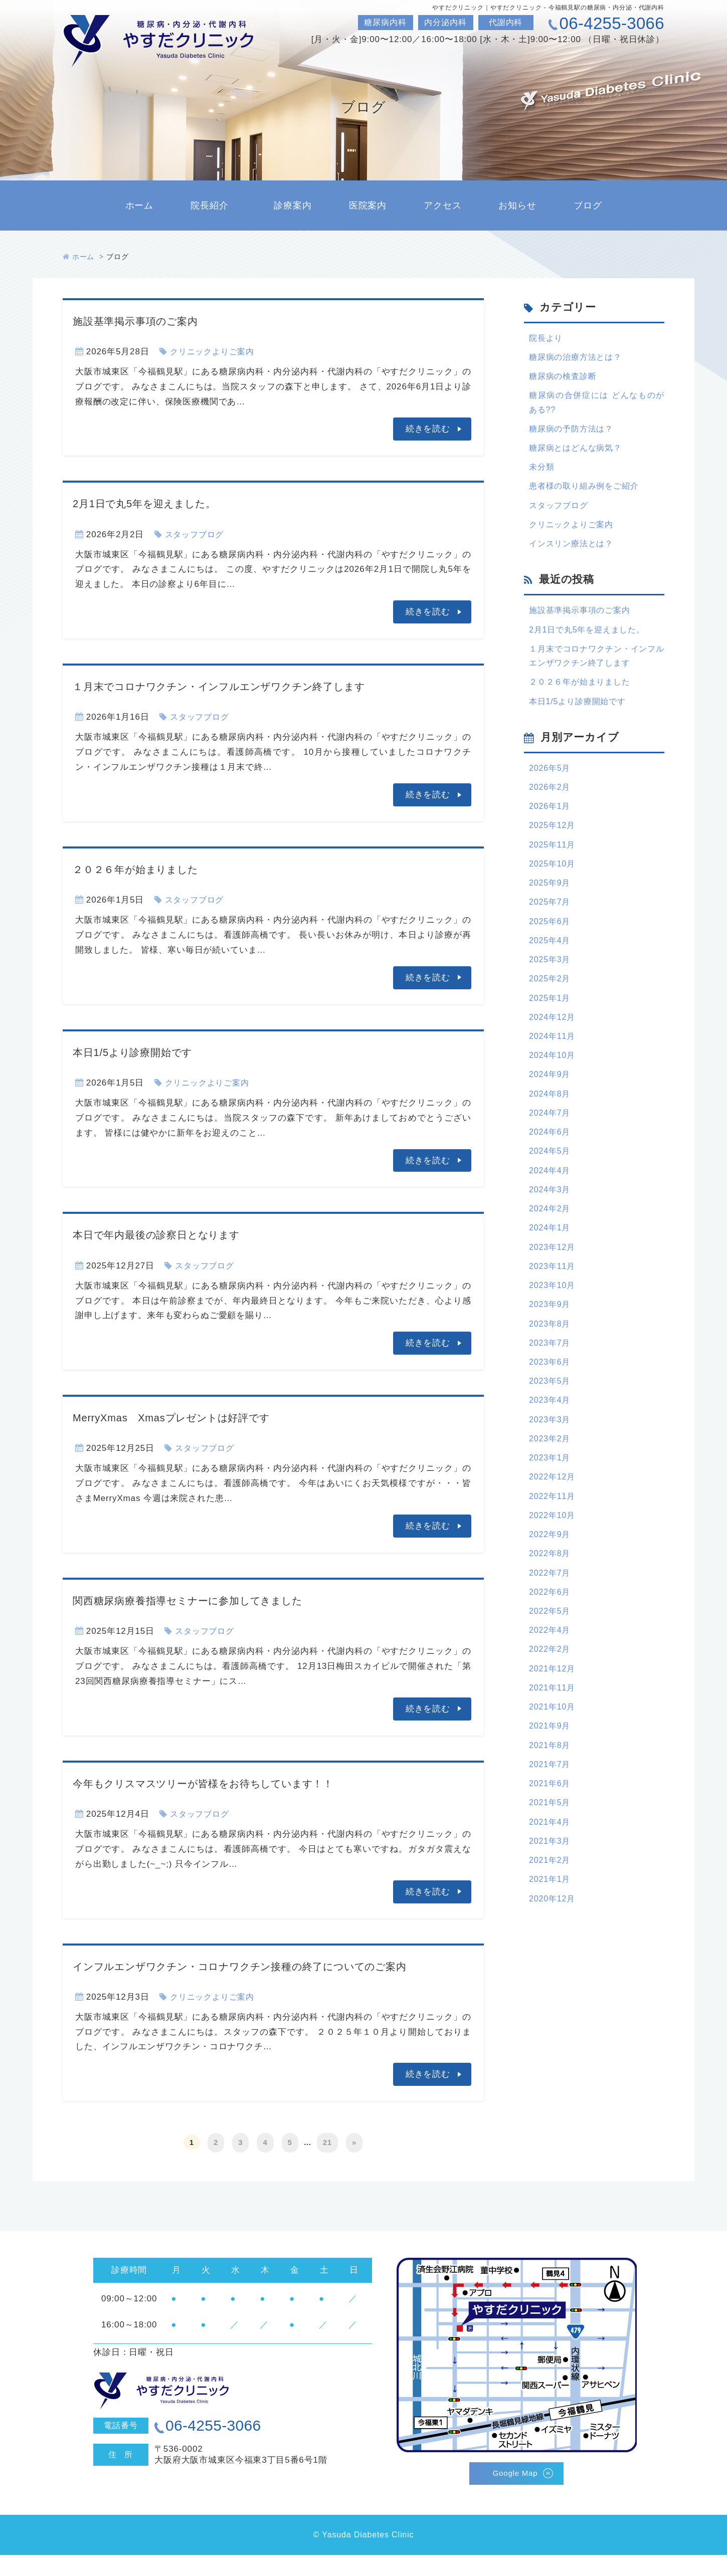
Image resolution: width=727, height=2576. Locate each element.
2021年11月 (553, 1743)
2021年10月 (553, 1763)
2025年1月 (551, 1023)
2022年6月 (551, 1643)
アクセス (442, 205)
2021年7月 (551, 1823)
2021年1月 (551, 1943)
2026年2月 (551, 803)
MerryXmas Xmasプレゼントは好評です (192, 1417)
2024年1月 (551, 1263)
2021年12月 (553, 1723)
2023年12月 (553, 1282)
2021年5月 (551, 1863)
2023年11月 (553, 1303)
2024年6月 (551, 1163)
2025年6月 (551, 943)
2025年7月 (551, 923)
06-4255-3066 (612, 23)
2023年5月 (551, 1423)
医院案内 (368, 205)
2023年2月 (551, 1483)
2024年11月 (553, 1062)
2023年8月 (551, 1363)
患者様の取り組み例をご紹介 (587, 493)
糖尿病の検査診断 (565, 377)
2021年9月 (551, 1783)
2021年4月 (551, 1883)
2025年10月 (553, 883)
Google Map (514, 2494)
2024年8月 (551, 1123)
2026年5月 (551, 783)
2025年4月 (551, 963)
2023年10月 (553, 1323)
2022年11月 (553, 1543)
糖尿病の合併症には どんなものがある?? (596, 405)
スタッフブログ (196, 534)
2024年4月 (551, 1203)
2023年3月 (551, 1463)
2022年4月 (551, 1683)
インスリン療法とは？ (574, 553)
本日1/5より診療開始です (145, 1051)
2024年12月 (553, 1043)
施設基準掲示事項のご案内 (148, 320)
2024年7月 (551, 1143)
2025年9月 (551, 903)
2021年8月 (551, 1803)
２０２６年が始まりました (149, 869)
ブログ (588, 205)
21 (327, 2164)
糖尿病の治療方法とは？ (578, 357)
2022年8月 (551, 1603)
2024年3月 (551, 1223)
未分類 (542, 473)
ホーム (139, 205)
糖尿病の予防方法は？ (574, 433)
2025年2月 (551, 1003)
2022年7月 (551, 1623)
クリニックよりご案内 (215, 351)
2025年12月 (553, 843)
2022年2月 (551, 1702)
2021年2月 (551, 1922)
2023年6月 (551, 1403)
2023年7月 (551, 1383)
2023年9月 (551, 1343)
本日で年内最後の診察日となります (174, 1234)
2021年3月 (551, 1903)
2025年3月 (551, 983)
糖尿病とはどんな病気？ (578, 453)
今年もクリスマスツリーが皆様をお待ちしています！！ (233, 1783)
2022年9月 (551, 1583)
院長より (547, 338)
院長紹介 (209, 205)
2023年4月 (551, 1443)
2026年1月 (551, 823)
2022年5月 (551, 1663)
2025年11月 (553, 863)
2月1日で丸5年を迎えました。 (160, 503)
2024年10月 (553, 1083)
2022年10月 (553, 1563)
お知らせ (517, 205)
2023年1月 (551, 1503)
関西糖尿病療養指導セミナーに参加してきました (212, 1600)
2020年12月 (553, 1963)
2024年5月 (551, 1183)
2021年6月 (551, 1843)
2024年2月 (551, 1243)
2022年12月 (553, 1523)
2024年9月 (551, 1103)
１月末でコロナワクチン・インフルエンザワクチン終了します (253, 686)
